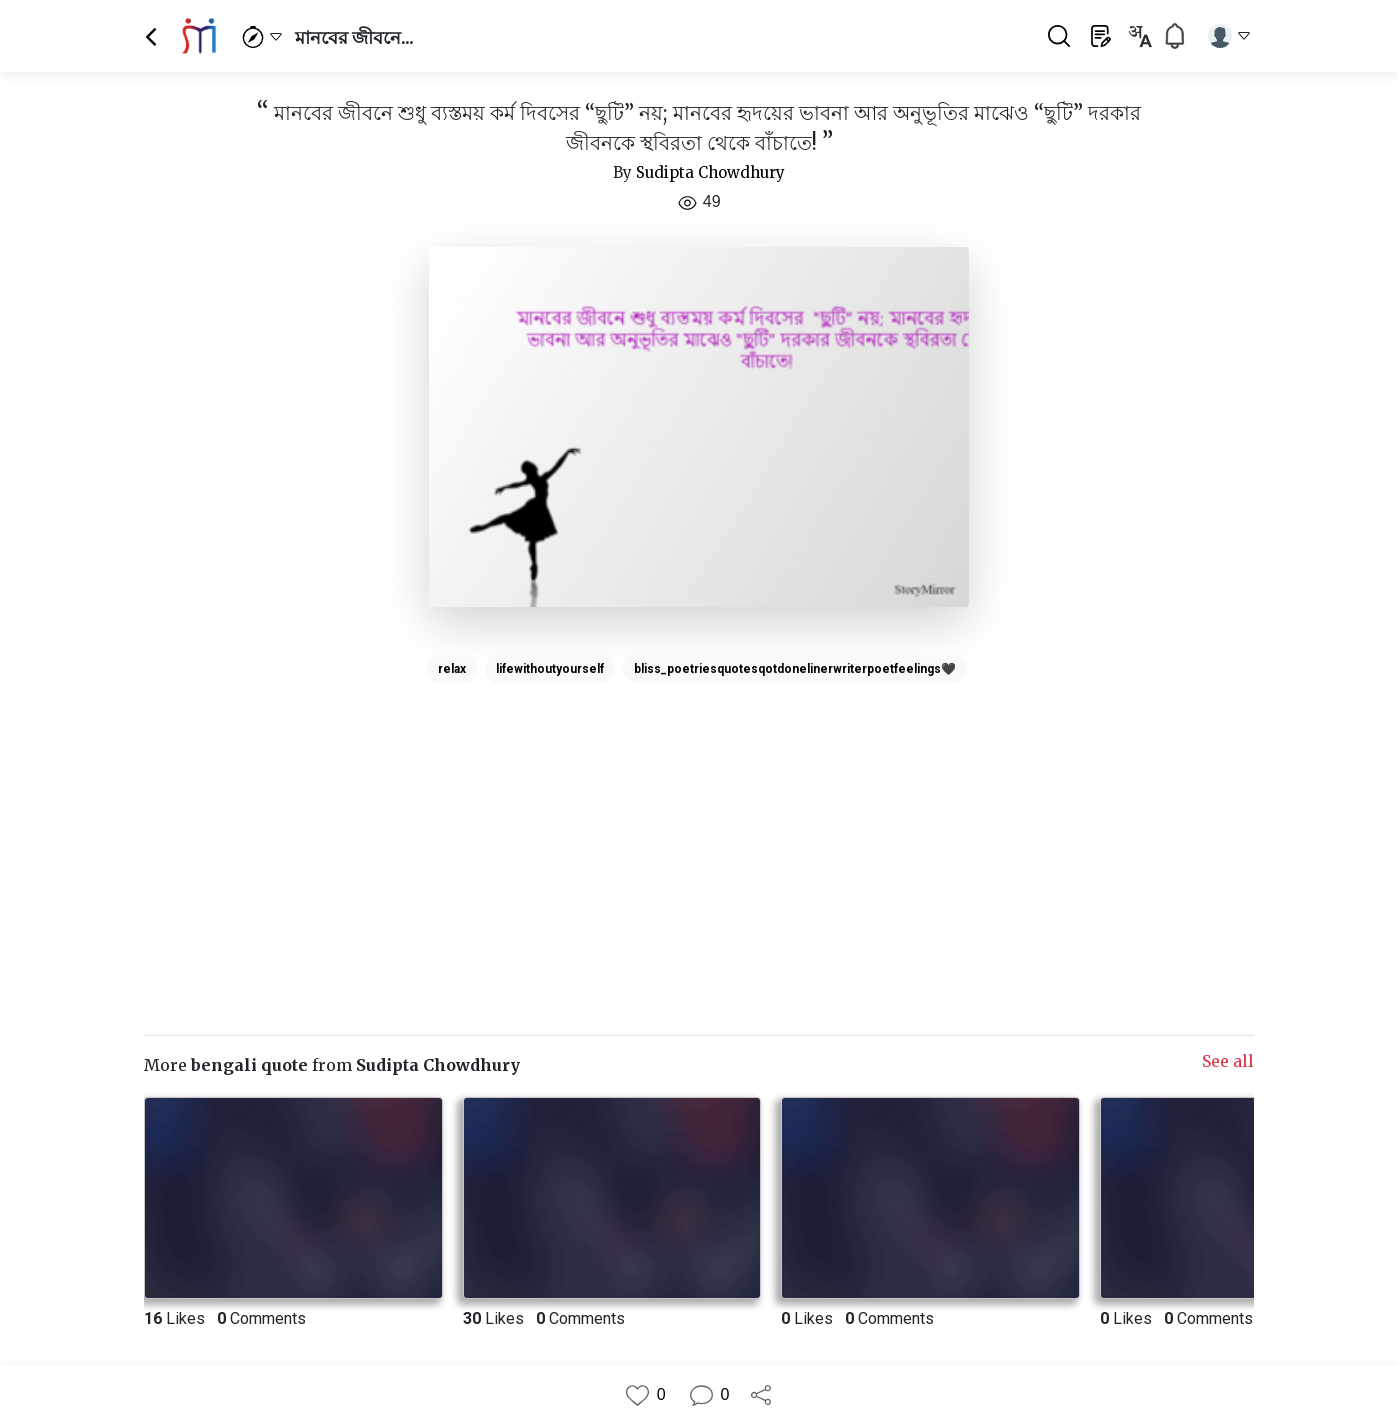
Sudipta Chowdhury (710, 172)
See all (1228, 1061)
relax (452, 669)
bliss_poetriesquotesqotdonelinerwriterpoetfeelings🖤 (795, 669)
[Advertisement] (699, 831)
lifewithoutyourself (550, 669)
